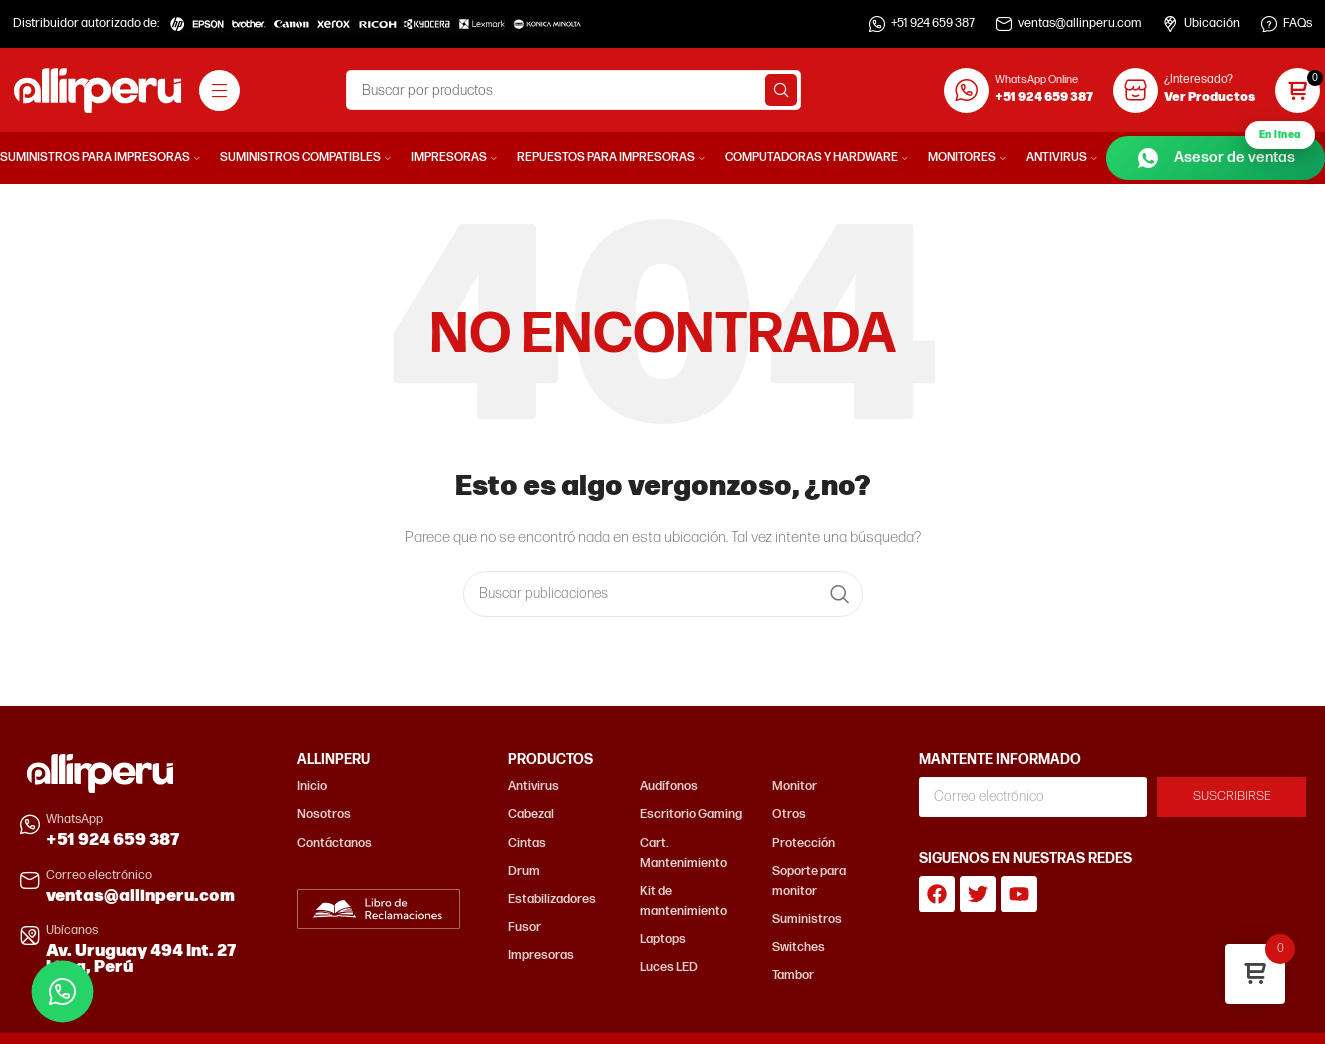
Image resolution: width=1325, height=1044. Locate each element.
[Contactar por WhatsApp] (62, 991)
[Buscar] (573, 90)
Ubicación (1212, 23)
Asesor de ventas (1225, 153)
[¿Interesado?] (1135, 90)
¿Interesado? (1198, 79)
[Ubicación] (1170, 24)
